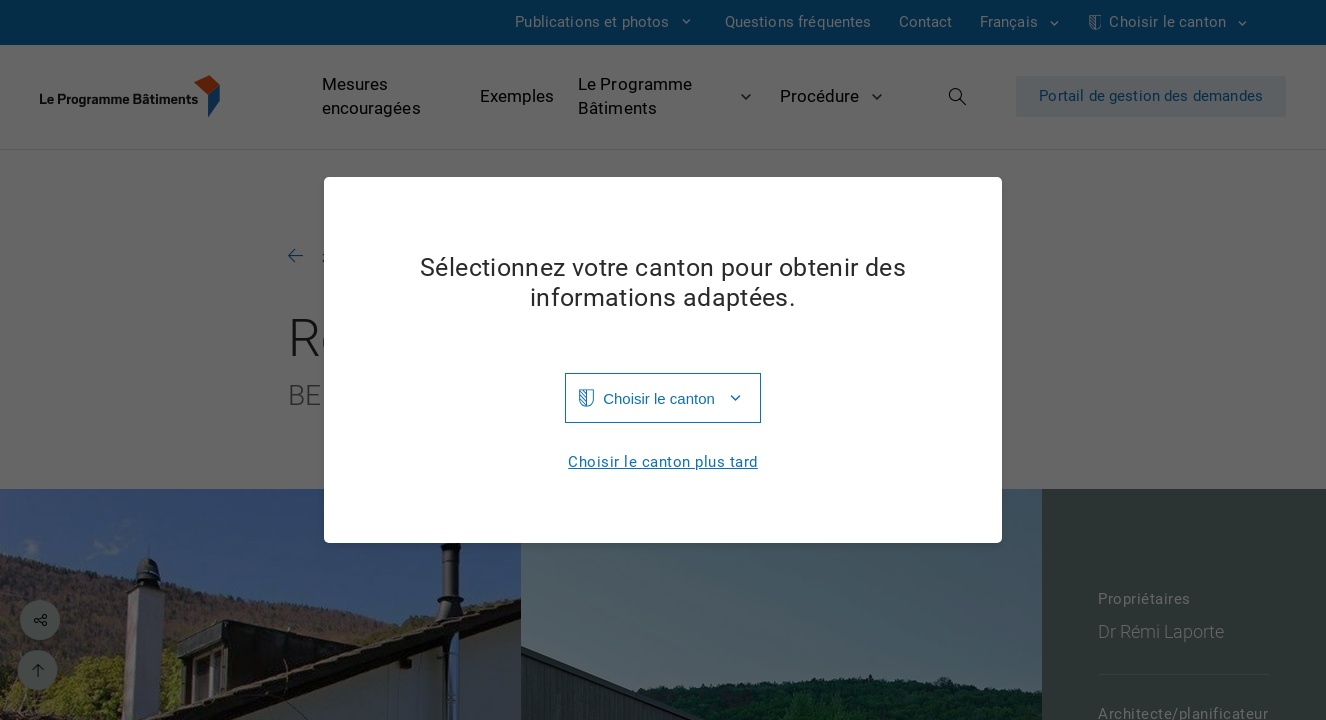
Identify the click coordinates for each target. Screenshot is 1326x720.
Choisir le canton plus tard (663, 462)
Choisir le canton (659, 398)
